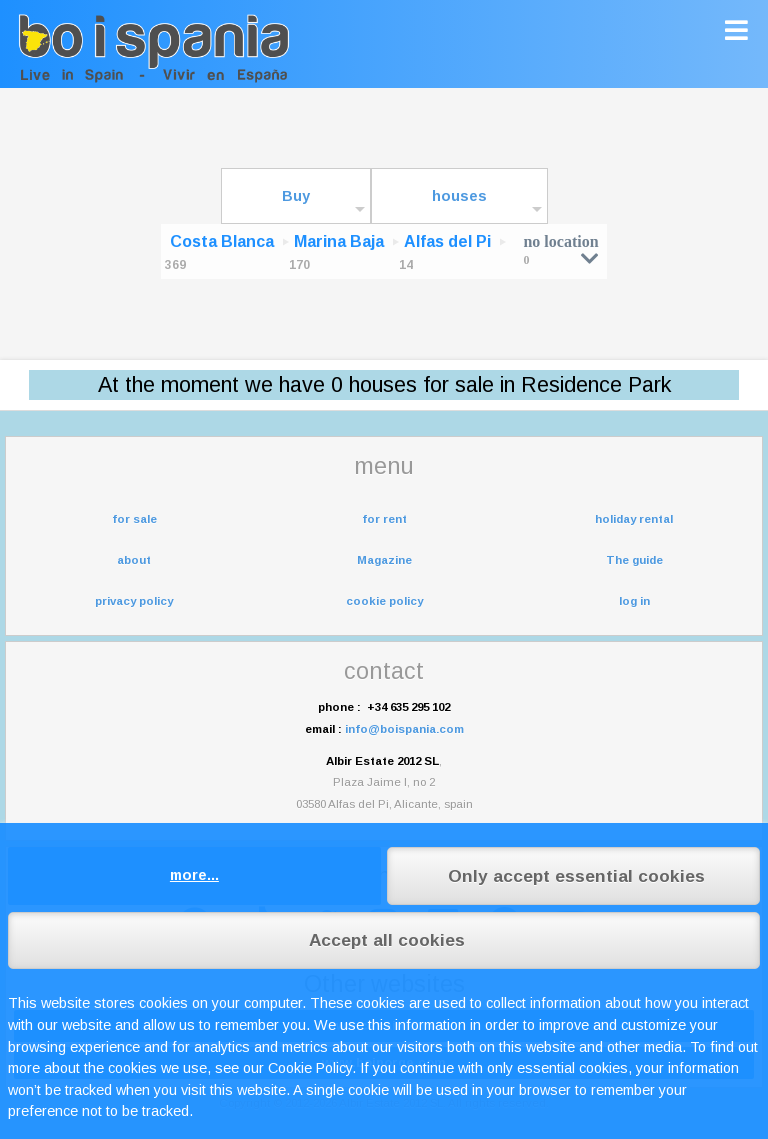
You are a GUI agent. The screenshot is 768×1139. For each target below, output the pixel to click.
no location (560, 249)
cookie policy (384, 601)
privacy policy (134, 601)
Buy (296, 196)
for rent (384, 519)
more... (194, 875)
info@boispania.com (404, 729)
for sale (134, 519)
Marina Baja (339, 241)
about (134, 560)
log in (634, 601)
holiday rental (634, 519)
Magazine (384, 560)
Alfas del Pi (447, 241)
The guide (634, 560)
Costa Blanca (222, 241)
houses (459, 196)
